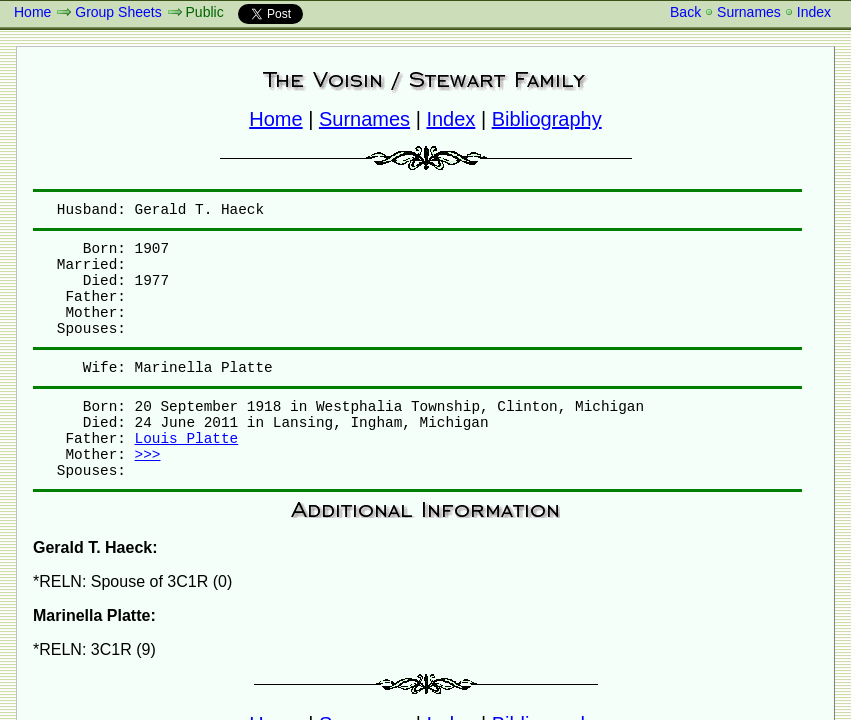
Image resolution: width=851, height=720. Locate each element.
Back (685, 12)
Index (814, 12)
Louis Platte (187, 439)
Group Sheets (118, 12)
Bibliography (547, 119)
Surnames (749, 12)
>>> (148, 455)
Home (32, 12)
